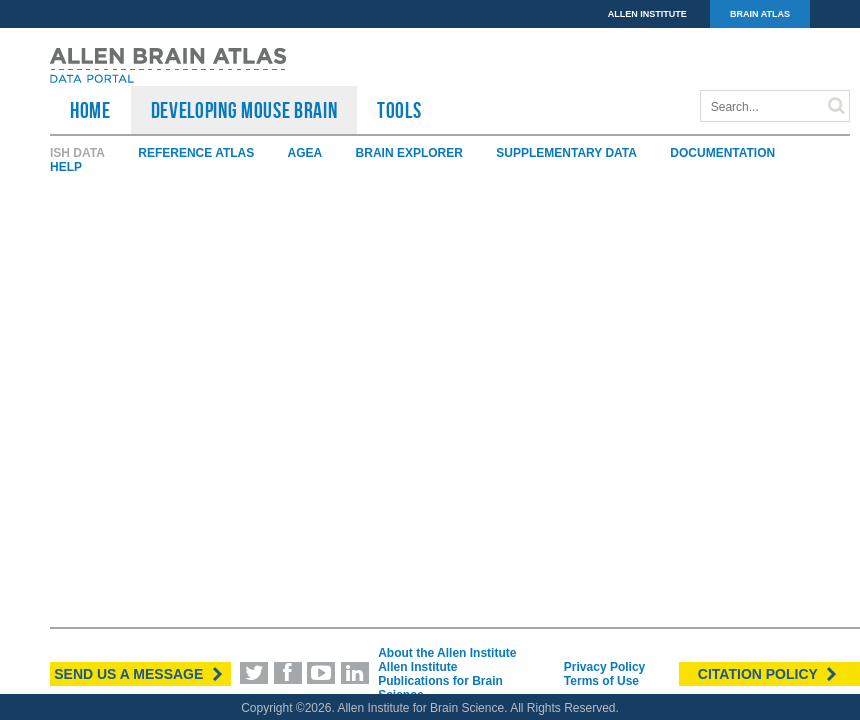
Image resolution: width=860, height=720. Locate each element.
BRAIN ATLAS (760, 14)
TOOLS (399, 110)
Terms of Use (601, 681)
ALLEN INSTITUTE (647, 14)
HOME (90, 110)
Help (66, 167)
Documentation (722, 153)
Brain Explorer (409, 153)
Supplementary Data (566, 153)
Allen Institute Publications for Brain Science (440, 681)
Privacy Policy (604, 667)
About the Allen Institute (447, 653)
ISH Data (77, 153)
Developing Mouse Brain (244, 110)
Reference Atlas (196, 153)
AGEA (305, 153)
